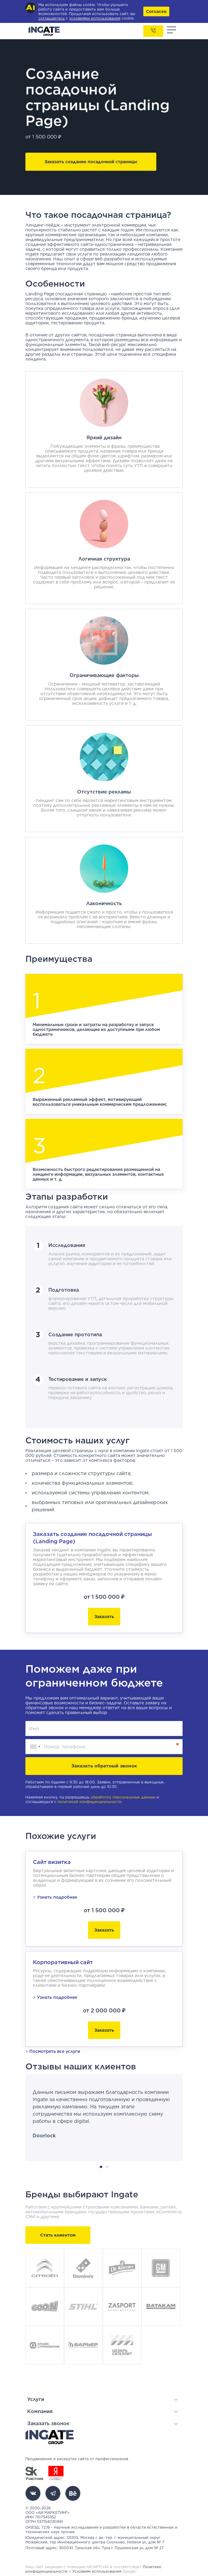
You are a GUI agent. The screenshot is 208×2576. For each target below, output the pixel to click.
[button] (102, 2399)
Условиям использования (96, 2571)
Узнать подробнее (57, 1897)
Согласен (156, 11)
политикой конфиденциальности (89, 1801)
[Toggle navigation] (171, 31)
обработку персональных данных (123, 1797)
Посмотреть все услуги (54, 2051)
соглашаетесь (51, 18)
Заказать (104, 1616)
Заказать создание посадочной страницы (90, 161)
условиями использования (94, 18)
